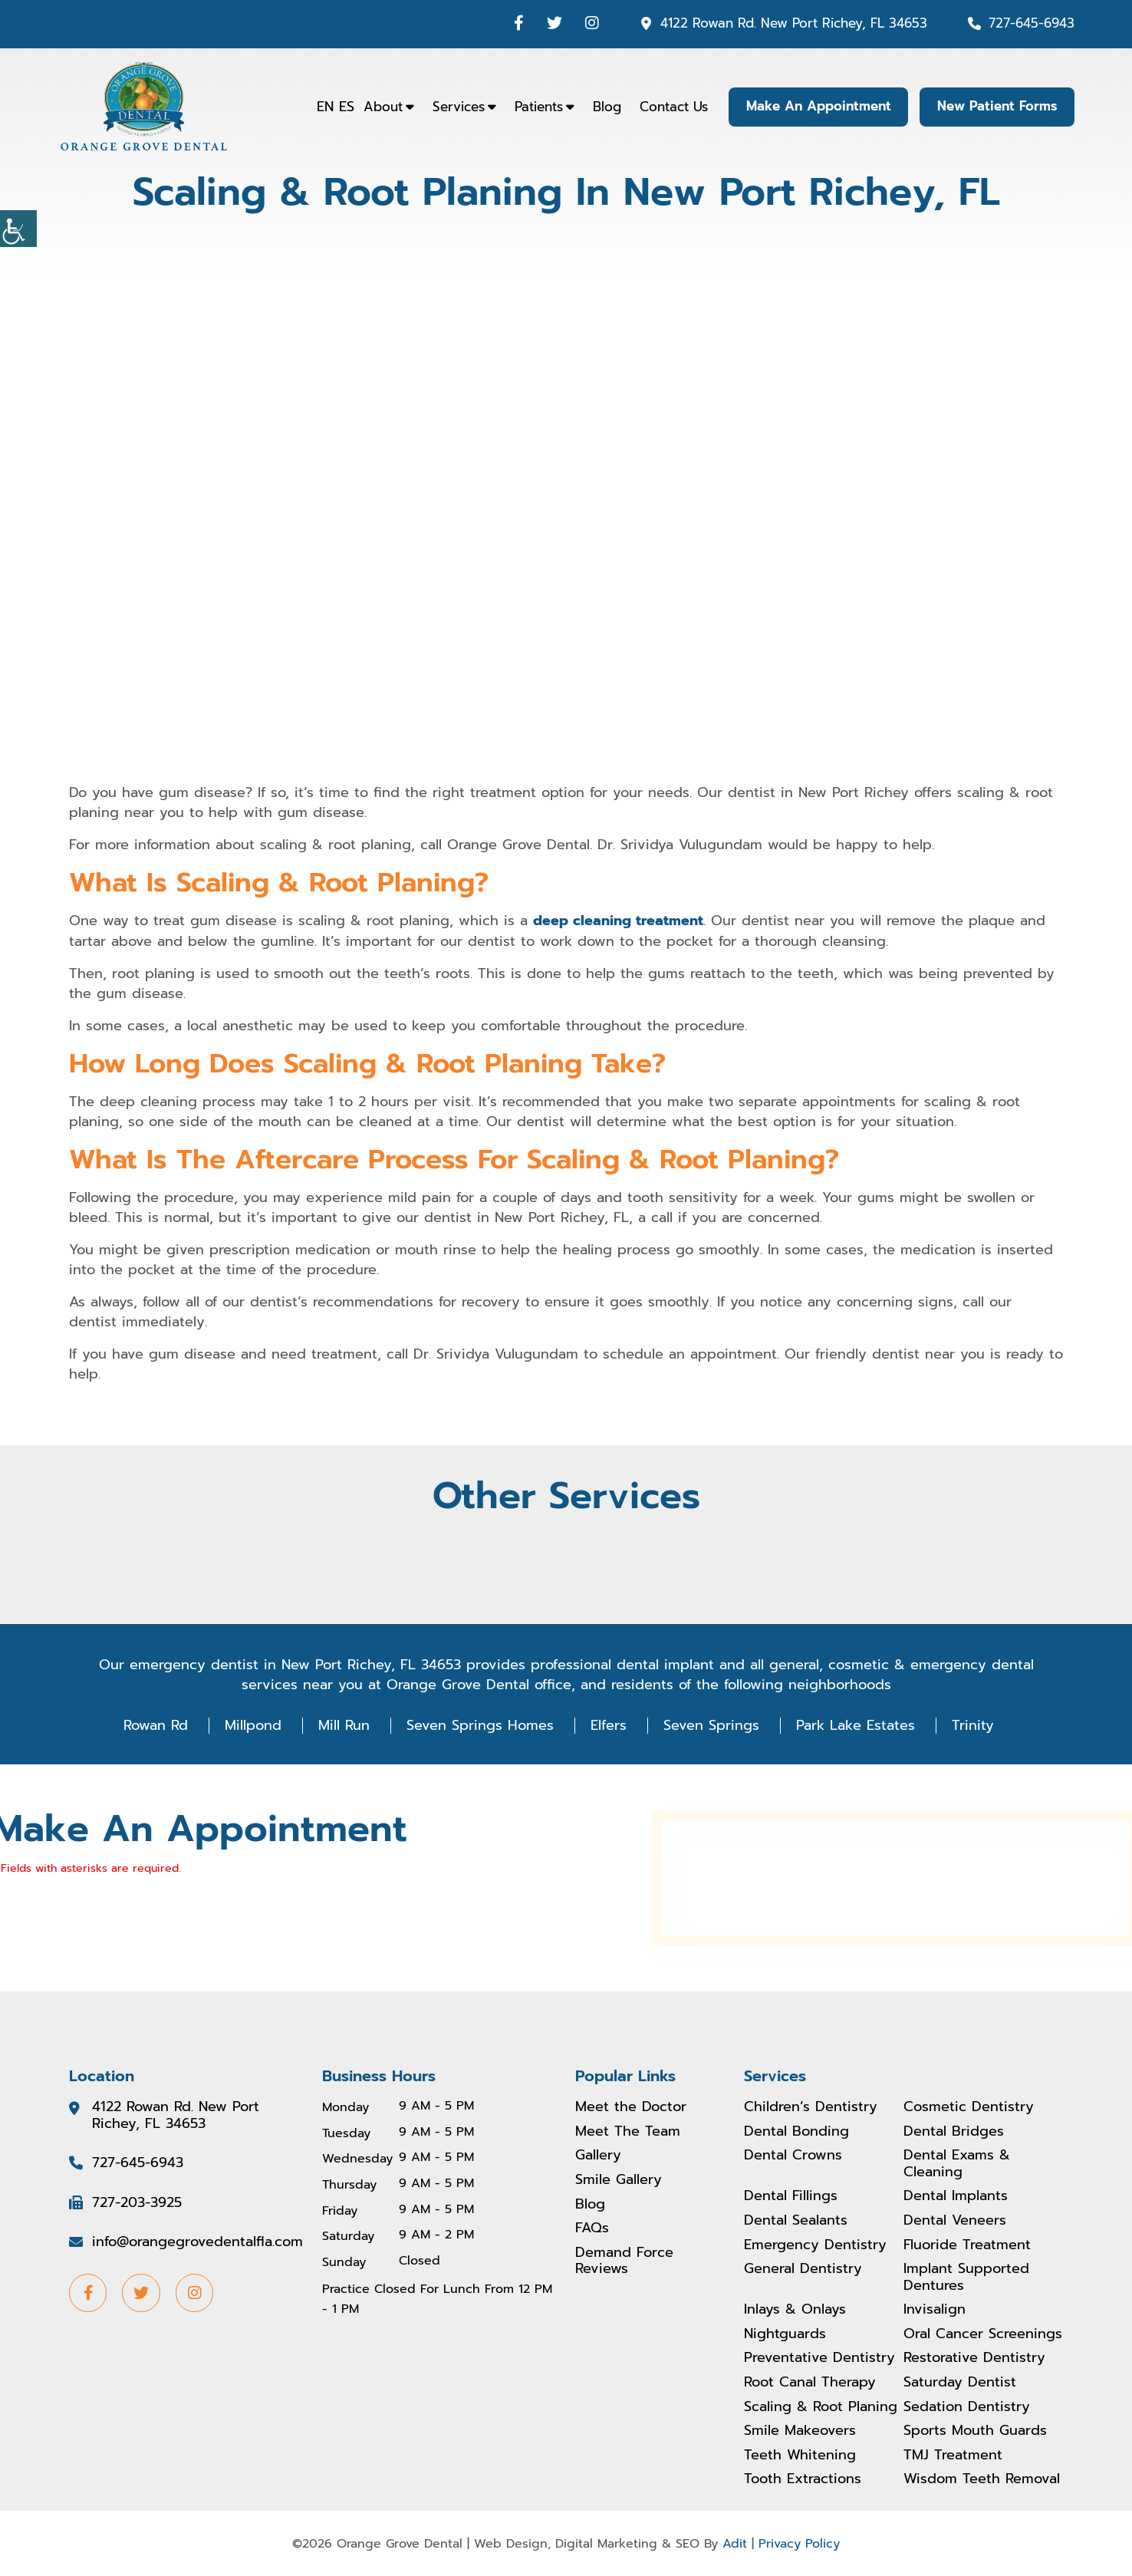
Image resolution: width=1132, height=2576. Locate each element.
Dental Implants (955, 2196)
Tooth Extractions (802, 2479)
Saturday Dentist (959, 2382)
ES (345, 106)
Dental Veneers (954, 2220)
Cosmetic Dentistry (968, 2106)
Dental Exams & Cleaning (956, 2163)
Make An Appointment (817, 107)
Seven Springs (711, 1724)
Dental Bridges (953, 2131)
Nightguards (785, 2333)
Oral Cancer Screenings (982, 2333)
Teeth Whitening (800, 2454)
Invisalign (934, 2309)
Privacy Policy (799, 2543)
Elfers (609, 1724)
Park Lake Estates (855, 1724)
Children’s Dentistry (810, 2106)
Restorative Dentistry (974, 2358)
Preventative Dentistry (819, 2358)
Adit (734, 2543)
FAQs (592, 2227)
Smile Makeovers (800, 2431)
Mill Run (344, 1724)
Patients (537, 107)
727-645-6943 (1031, 23)
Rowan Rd (155, 1724)
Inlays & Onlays (795, 2309)
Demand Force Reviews (624, 2260)
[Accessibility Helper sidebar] (18, 228)
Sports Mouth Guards (975, 2431)
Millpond (253, 1724)
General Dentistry (803, 2269)
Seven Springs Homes (480, 1724)
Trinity (973, 1724)
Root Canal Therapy (810, 2382)
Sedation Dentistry (966, 2406)
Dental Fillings (790, 2196)
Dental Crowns (793, 2155)
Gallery (598, 2155)
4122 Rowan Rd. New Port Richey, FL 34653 (793, 23)
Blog (605, 107)
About (381, 107)
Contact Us (672, 107)
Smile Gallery (618, 2179)
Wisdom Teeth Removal (981, 2479)
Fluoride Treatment (967, 2244)
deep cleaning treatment (618, 920)
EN (323, 106)
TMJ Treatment (952, 2454)
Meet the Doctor (630, 2106)
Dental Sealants (795, 2220)
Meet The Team (627, 2131)
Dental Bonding (796, 2131)
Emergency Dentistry (815, 2244)
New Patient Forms (996, 107)
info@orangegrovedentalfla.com (197, 2242)
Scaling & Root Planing (820, 2406)
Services (457, 107)
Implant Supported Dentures (966, 2277)
